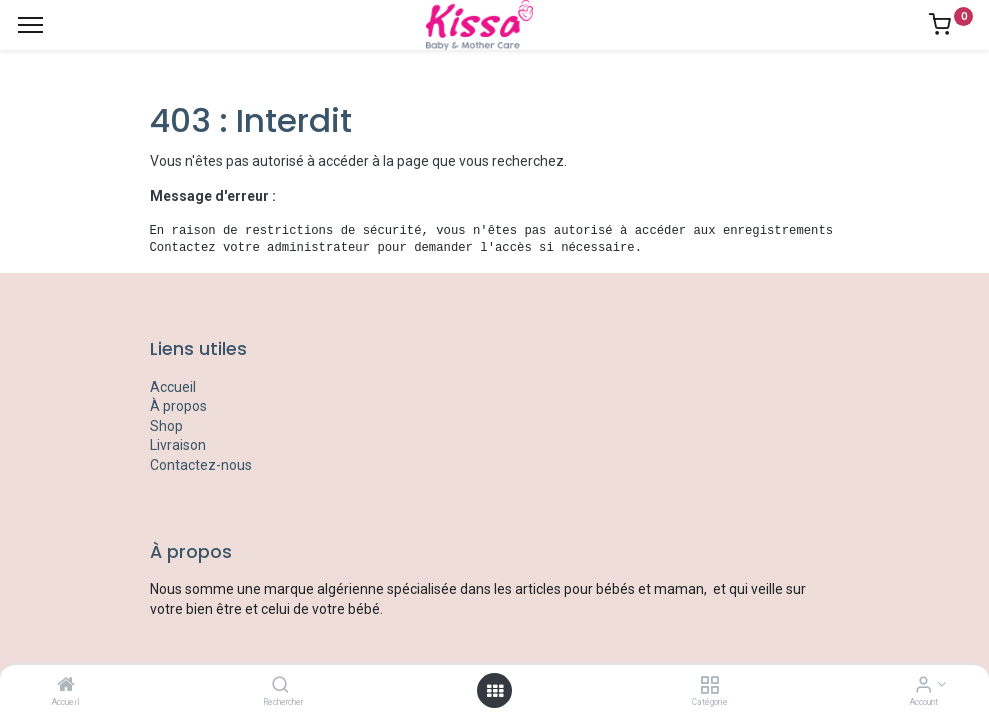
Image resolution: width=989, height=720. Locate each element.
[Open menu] (495, 691)
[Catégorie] (709, 686)
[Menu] (30, 25)
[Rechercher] (280, 686)
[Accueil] (66, 686)
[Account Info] (923, 686)
